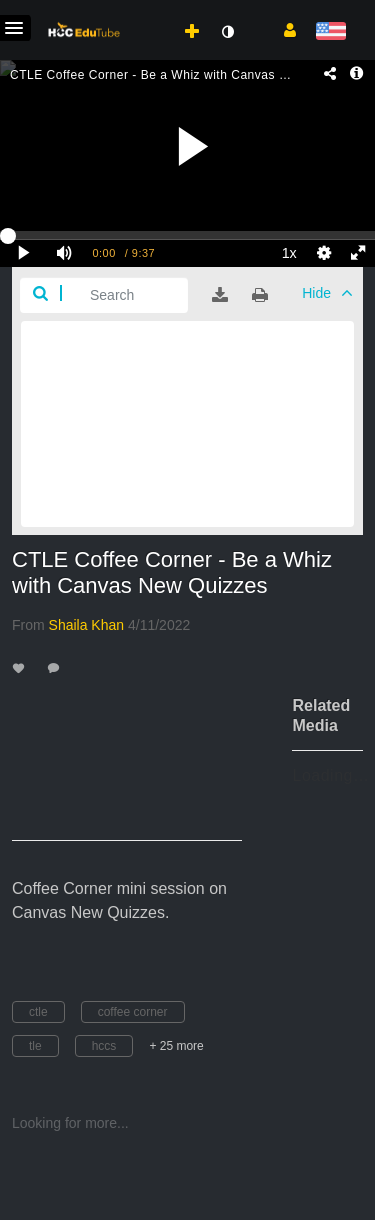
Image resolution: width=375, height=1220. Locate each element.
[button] (282, 29)
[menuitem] (148, 11)
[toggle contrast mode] (227, 32)
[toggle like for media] (21, 667)
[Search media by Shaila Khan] (87, 625)
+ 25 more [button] (176, 1046)
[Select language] (330, 32)
